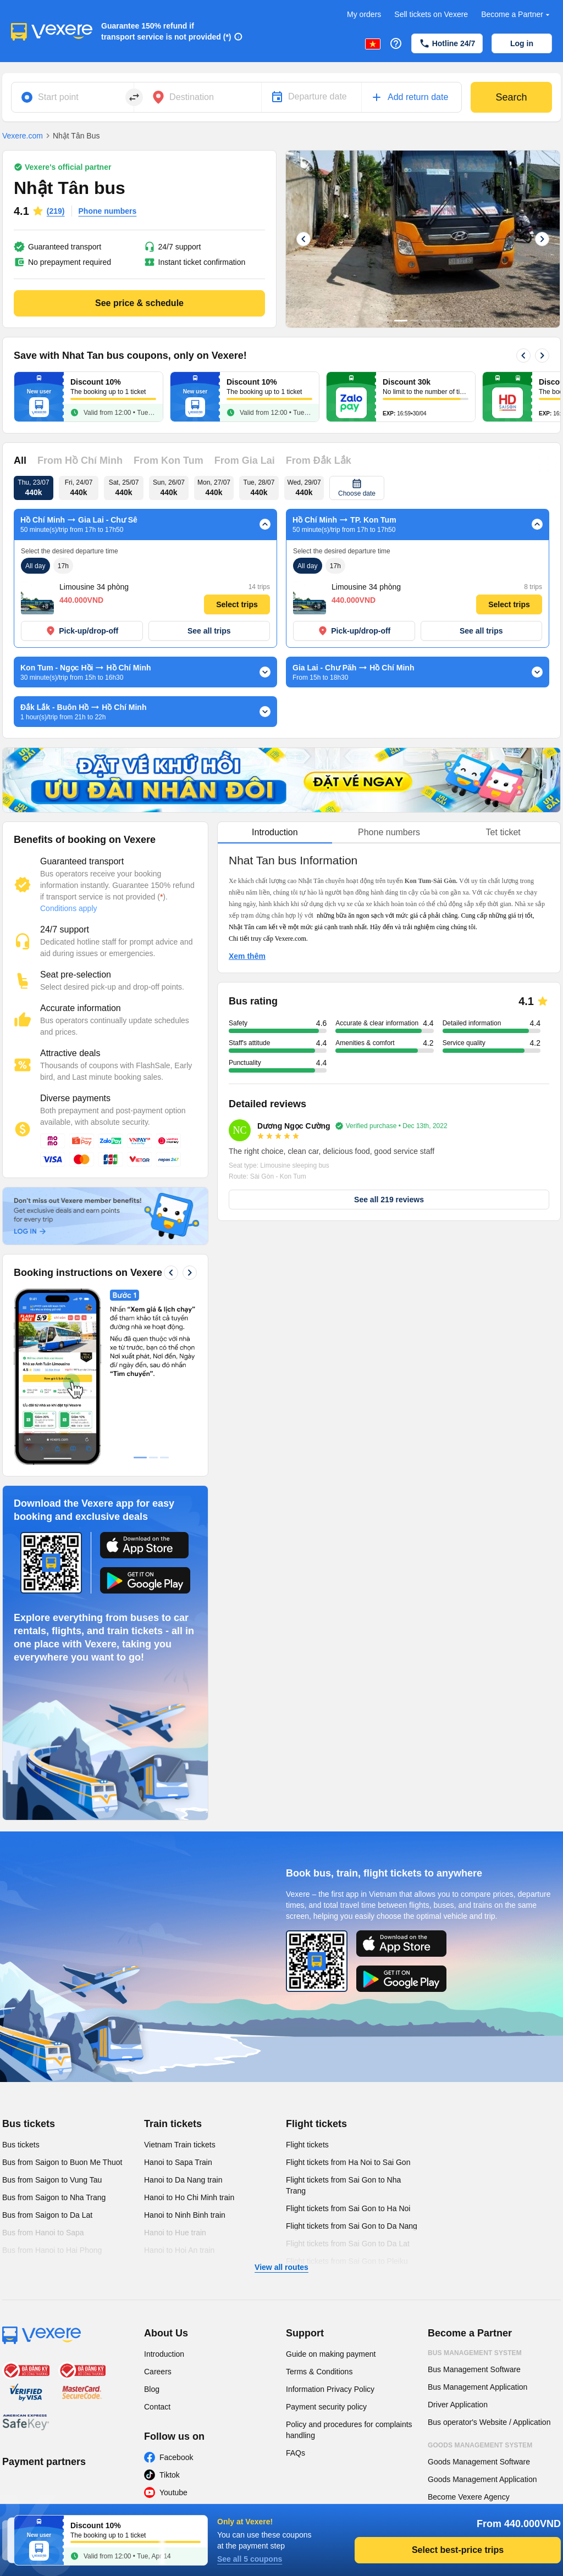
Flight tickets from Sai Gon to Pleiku (347, 2096)
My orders (364, 14)
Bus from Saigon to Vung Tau (52, 2015)
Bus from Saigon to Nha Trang (54, 2032)
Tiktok (169, 2310)
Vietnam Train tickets (180, 1979)
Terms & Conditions (319, 2206)
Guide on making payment (331, 2189)
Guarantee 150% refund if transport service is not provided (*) (166, 31)
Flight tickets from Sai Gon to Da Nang (351, 2061)
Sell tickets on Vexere (431, 14)
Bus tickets (28, 1958)
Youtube (173, 2327)
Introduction (164, 2189)
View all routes (281, 2102)
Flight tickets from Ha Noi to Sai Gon (348, 1997)
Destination (191, 97)
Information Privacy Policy (330, 2224)
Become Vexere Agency (469, 2332)
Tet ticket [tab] (503, 832)
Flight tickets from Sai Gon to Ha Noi (348, 2043)
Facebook (176, 2292)
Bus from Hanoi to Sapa (43, 2067)
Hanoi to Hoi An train (179, 2085)
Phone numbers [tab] (389, 832)
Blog (151, 2224)
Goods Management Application (482, 2314)
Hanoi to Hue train (175, 2067)
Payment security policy (326, 2242)
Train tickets (173, 1958)
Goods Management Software (479, 2296)
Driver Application (458, 2239)
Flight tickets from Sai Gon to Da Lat (348, 2078)
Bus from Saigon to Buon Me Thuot (62, 1997)
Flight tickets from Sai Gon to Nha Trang (343, 2020)
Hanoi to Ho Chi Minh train (189, 2032)
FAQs (295, 2288)
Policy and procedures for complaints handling (349, 2265)
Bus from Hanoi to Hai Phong (52, 2085)
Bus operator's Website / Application (489, 2257)
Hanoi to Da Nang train (183, 2015)
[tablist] (389, 832)
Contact (157, 2242)
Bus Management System (475, 2188)
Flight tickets (316, 1958)
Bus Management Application (477, 2222)
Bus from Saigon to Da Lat (47, 2050)
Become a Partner (516, 14)
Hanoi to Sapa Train (178, 1997)
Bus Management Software (474, 2204)
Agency (442, 2355)
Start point (58, 97)
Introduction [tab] (275, 832)
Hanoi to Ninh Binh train (184, 2050)
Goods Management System (480, 2280)
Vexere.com (22, 135)
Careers (158, 2206)
